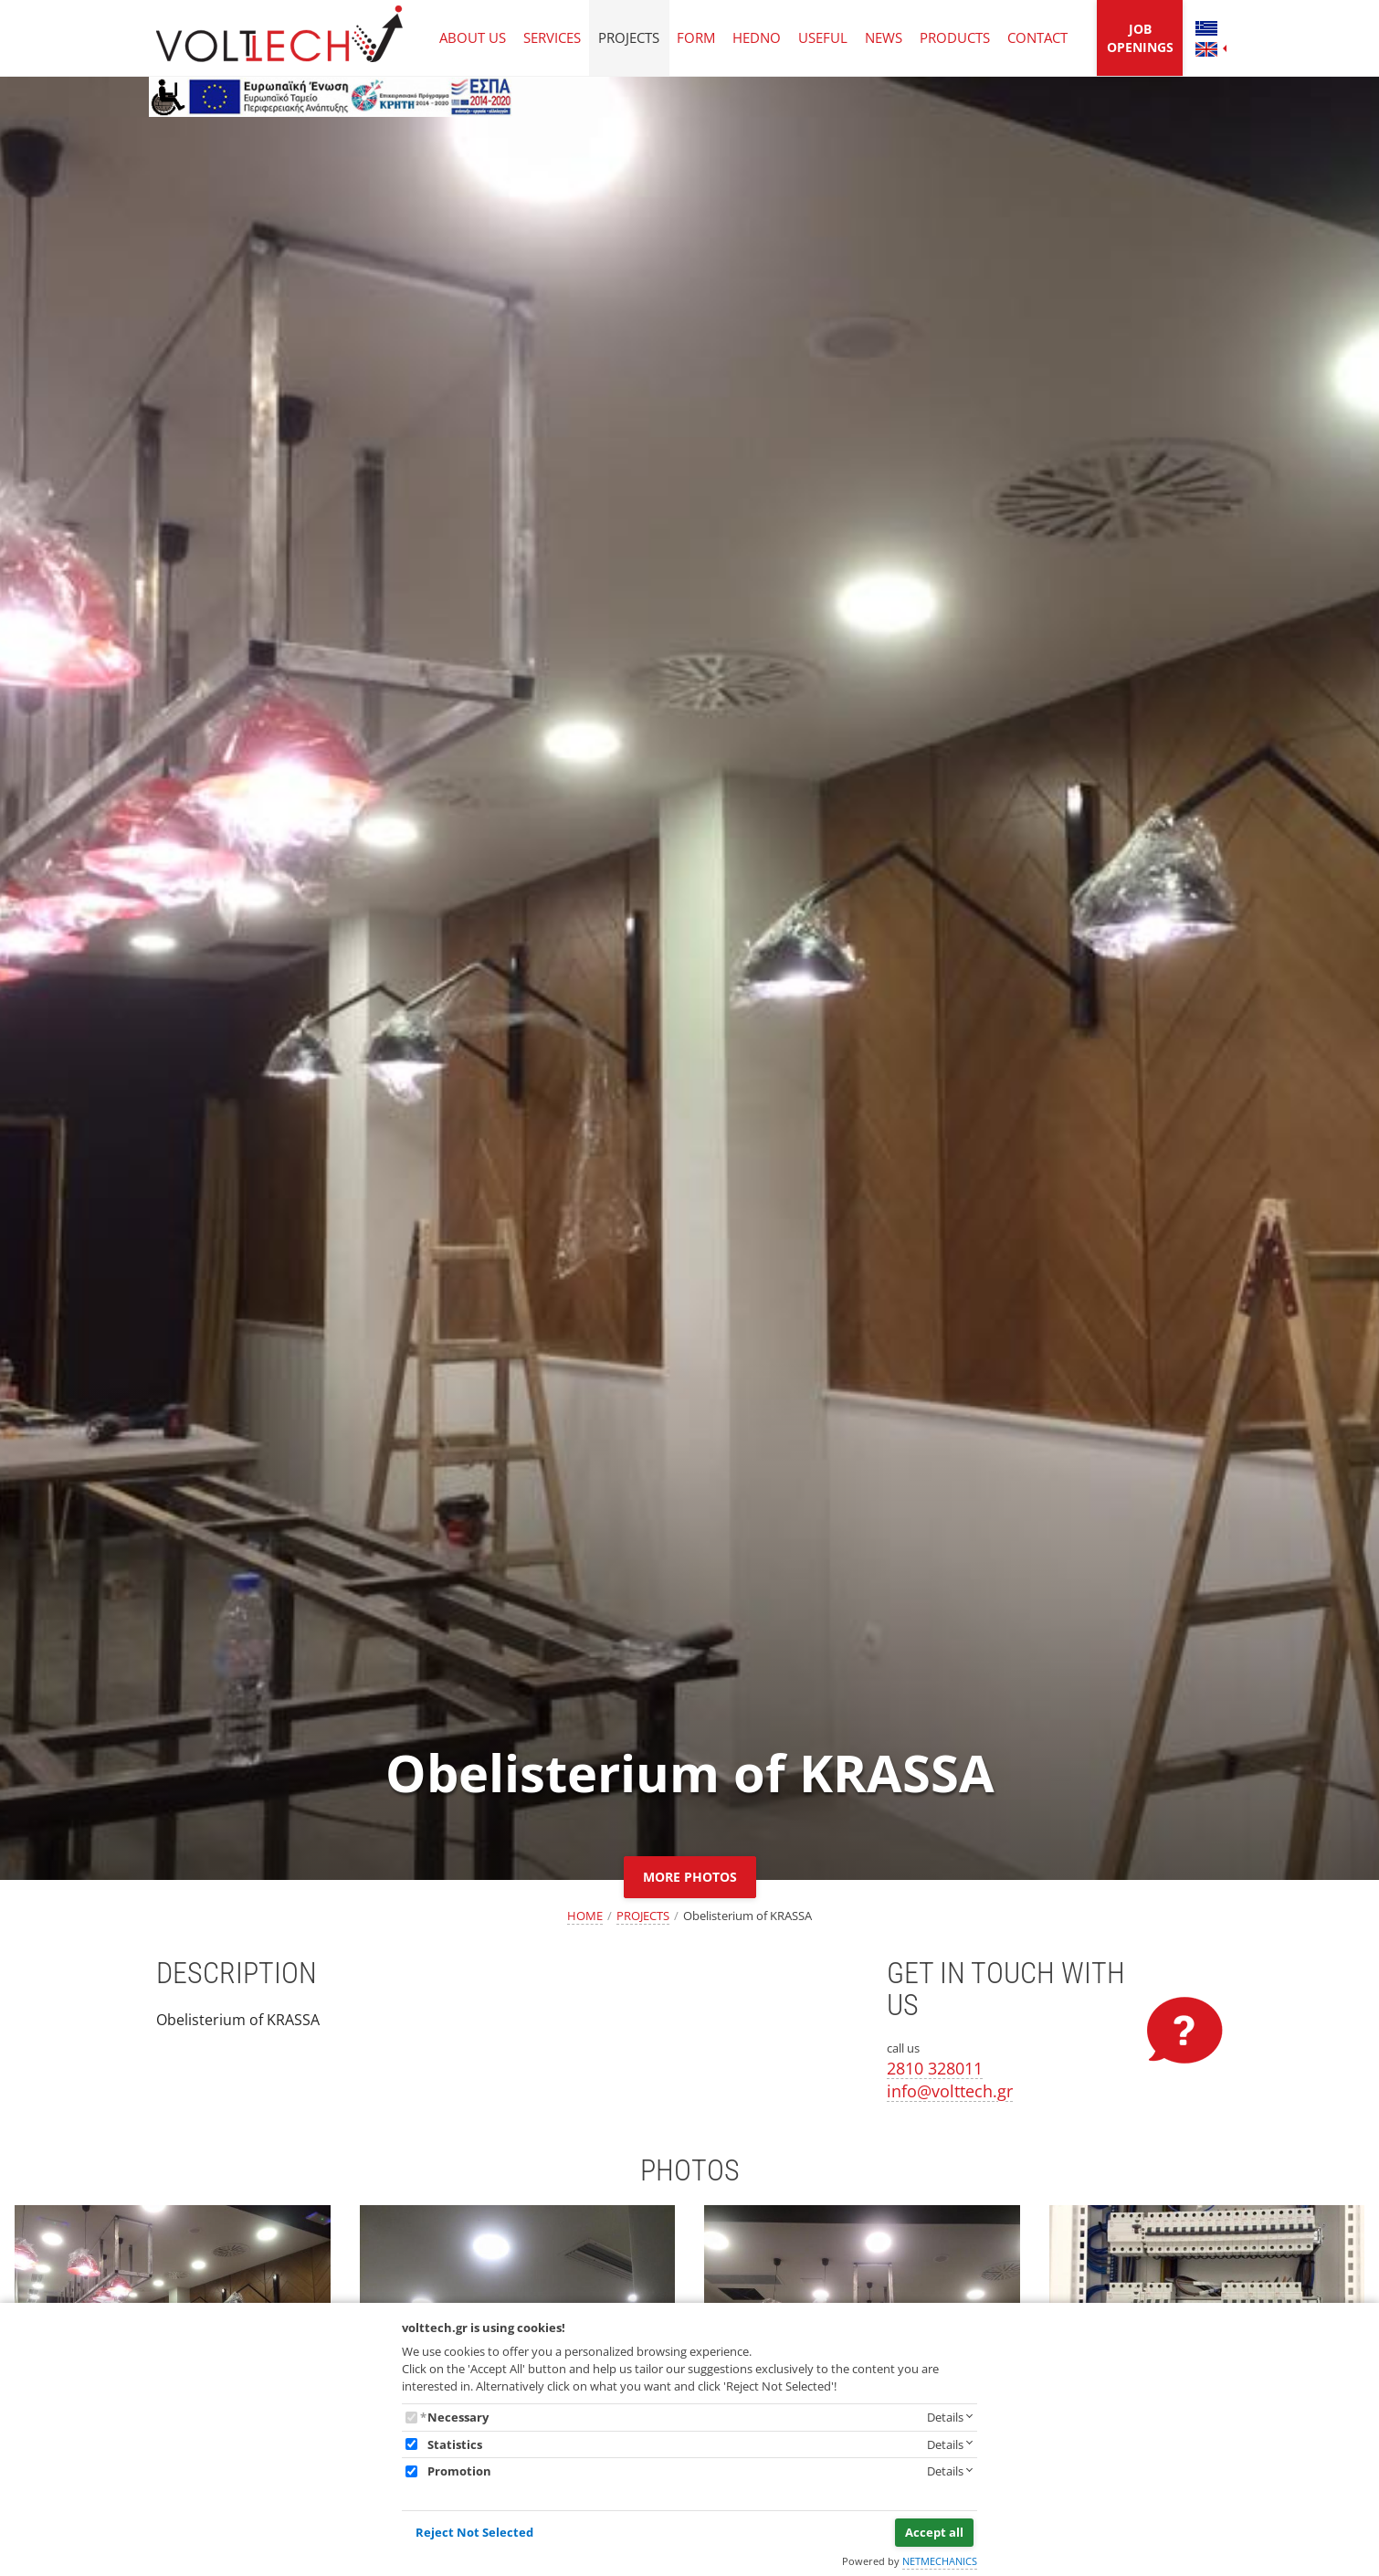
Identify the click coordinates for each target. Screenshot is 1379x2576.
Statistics (454, 2444)
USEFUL (822, 37)
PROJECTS (628, 37)
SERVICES (552, 37)
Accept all (934, 2532)
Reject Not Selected (474, 2532)
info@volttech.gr (950, 2091)
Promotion (459, 2471)
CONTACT (1037, 37)
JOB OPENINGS (1140, 38)
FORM (696, 37)
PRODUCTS (955, 37)
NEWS (883, 37)
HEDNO (756, 37)
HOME (585, 1915)
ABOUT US (472, 37)
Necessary (458, 2417)
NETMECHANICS (939, 2561)
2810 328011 (935, 2068)
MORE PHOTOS (690, 1876)
